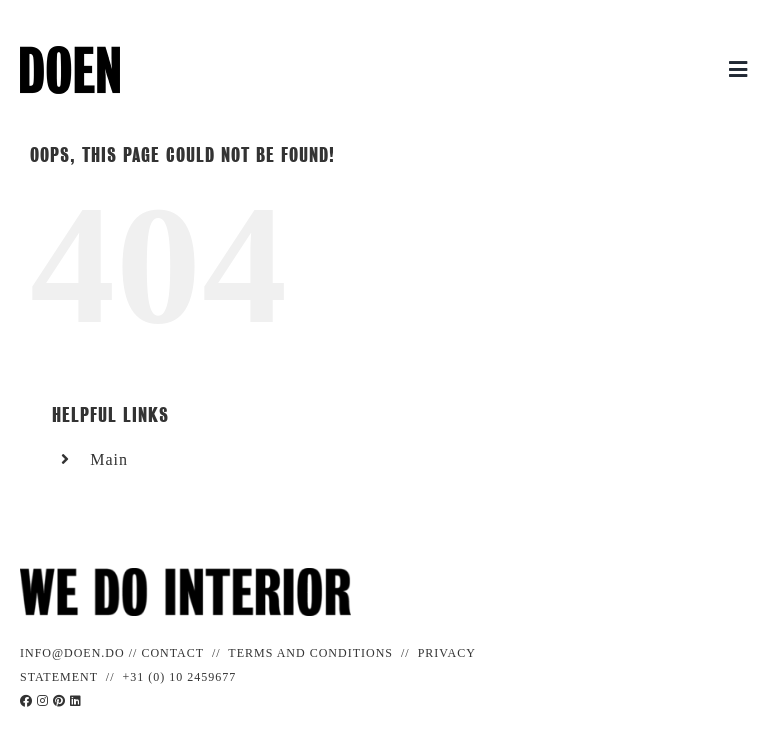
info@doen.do (72, 653)
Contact (172, 653)
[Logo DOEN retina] (70, 53)
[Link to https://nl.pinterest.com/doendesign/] (59, 701)
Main (109, 459)
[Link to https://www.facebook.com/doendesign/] (26, 701)
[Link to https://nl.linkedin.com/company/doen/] (76, 701)
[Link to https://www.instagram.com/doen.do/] (43, 701)
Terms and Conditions (310, 653)
